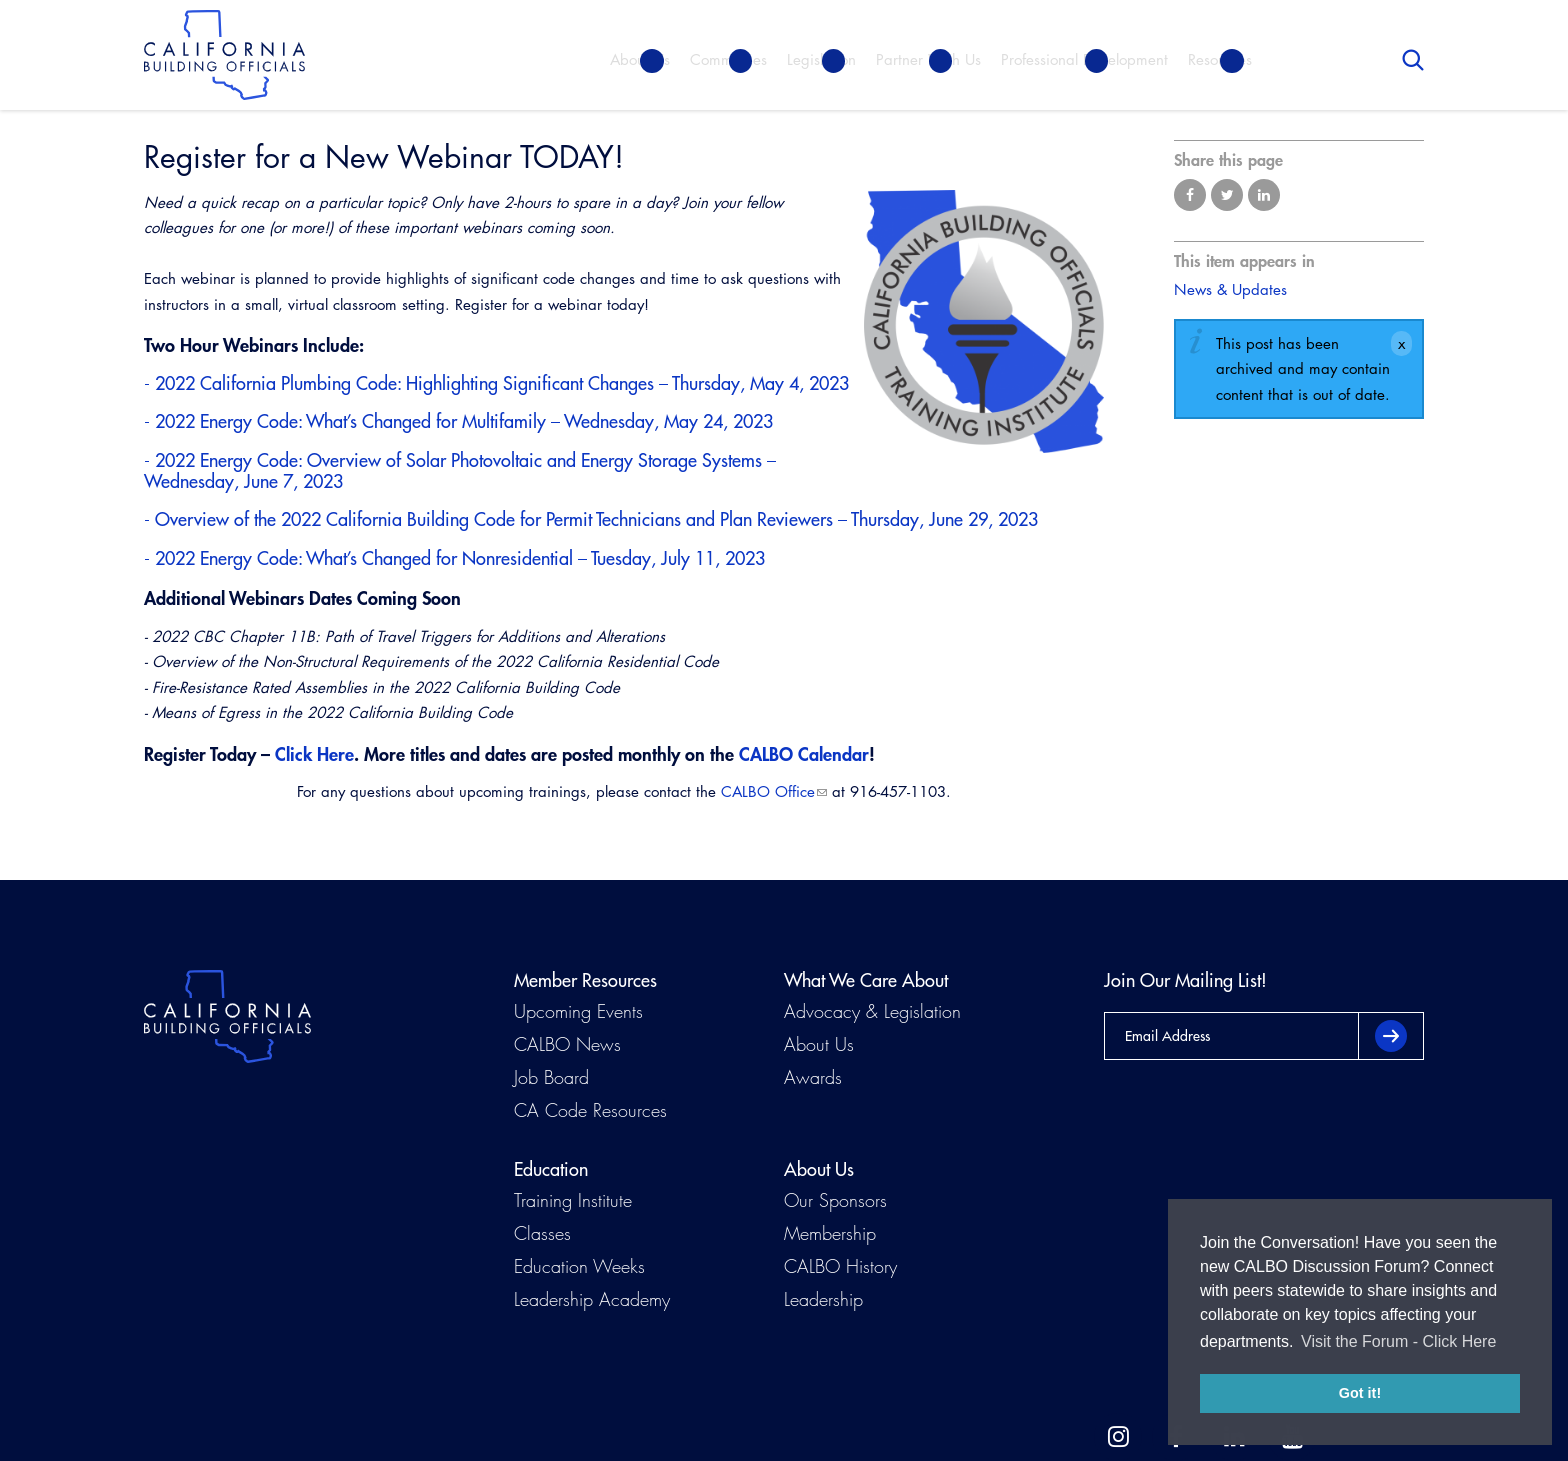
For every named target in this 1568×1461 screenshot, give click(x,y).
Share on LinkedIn (1264, 195)
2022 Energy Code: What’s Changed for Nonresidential (364, 558)
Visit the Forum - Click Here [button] (1398, 1341)
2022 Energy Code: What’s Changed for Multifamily (350, 421)
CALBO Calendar (804, 754)
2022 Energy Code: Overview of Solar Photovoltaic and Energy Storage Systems (458, 460)
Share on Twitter (1227, 195)
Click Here (314, 754)
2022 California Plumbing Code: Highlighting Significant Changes (404, 383)
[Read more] (984, 322)
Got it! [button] (1360, 1393)
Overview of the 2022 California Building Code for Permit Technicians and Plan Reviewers (494, 519)
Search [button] (1413, 60)
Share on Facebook (1190, 195)
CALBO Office (768, 791)
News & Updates (1230, 289)
